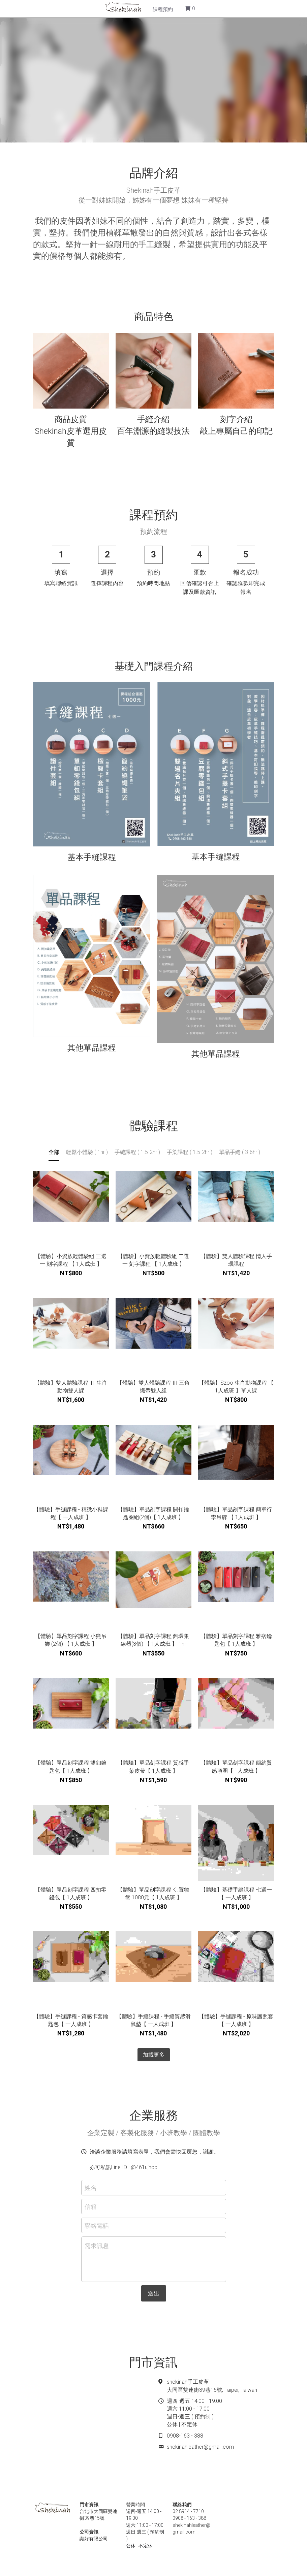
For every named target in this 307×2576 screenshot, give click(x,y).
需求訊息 (97, 2245)
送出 (153, 2293)
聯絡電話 (97, 2225)
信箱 (91, 2206)
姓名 (91, 2187)
